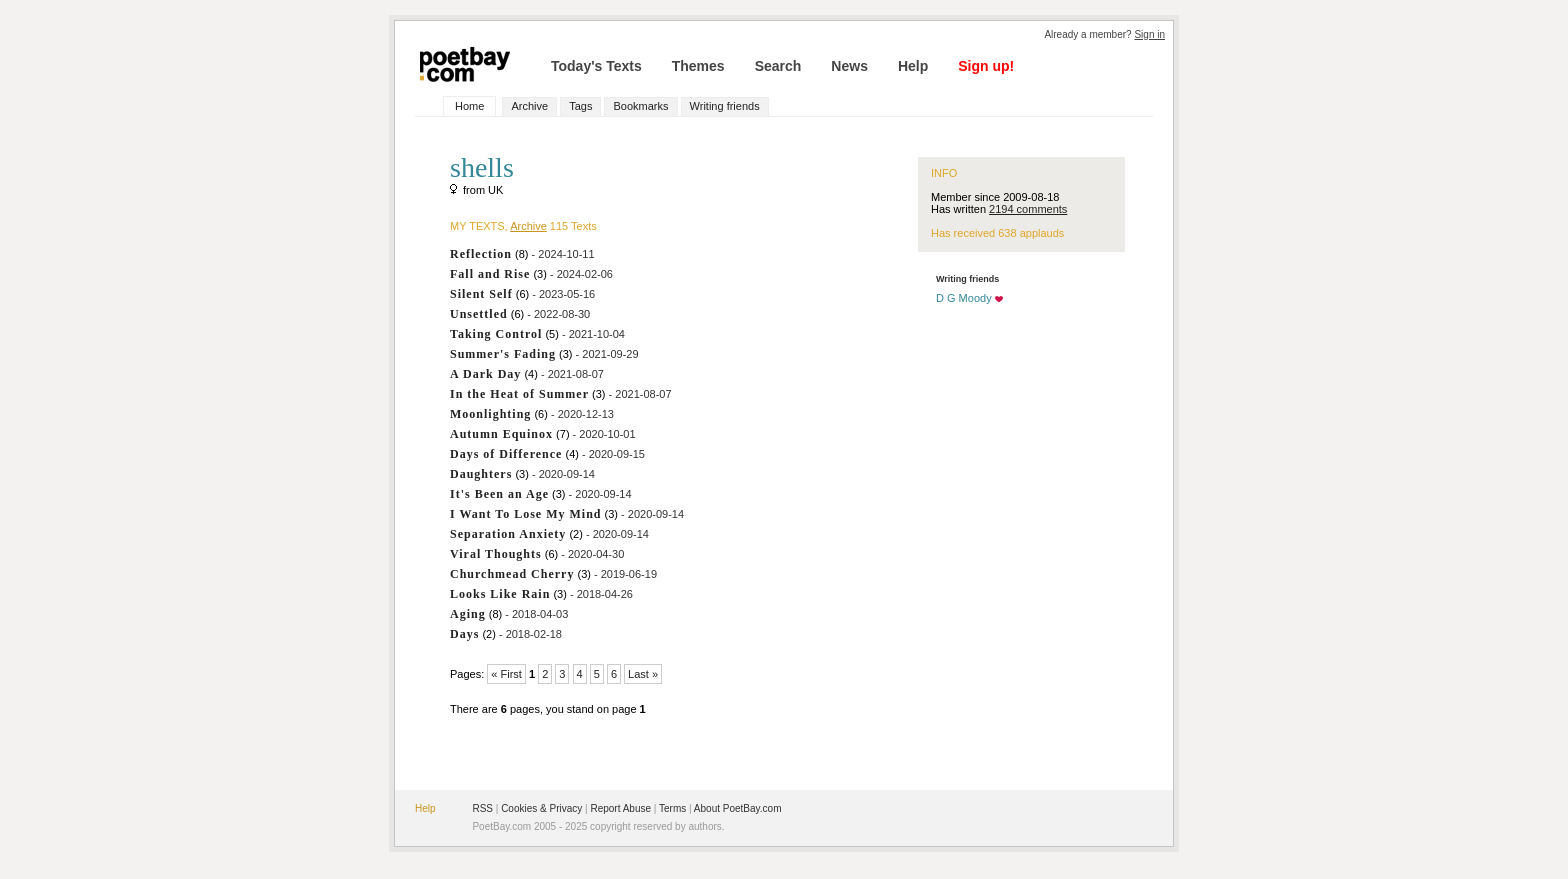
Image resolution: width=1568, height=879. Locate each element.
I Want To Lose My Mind (525, 514)
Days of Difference (506, 454)
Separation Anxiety (508, 534)
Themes (698, 66)
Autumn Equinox (501, 434)
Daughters (481, 474)
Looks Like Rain (500, 594)
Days (464, 634)
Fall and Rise (490, 274)
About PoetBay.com (738, 808)
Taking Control (496, 334)
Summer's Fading (503, 354)
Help (913, 66)
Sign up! (986, 66)
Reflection (481, 254)
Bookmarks (640, 106)
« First (506, 674)
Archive (529, 106)
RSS (482, 808)
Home (469, 106)
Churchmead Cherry (512, 574)
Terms (672, 808)
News (849, 66)
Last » (643, 674)
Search (778, 66)
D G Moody (964, 298)
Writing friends (725, 106)
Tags (580, 106)
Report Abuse (620, 808)
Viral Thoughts (496, 554)
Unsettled (479, 314)
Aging (468, 614)
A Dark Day (485, 374)
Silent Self (481, 294)
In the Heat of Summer (519, 394)
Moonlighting (490, 414)
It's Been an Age (499, 494)
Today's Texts (596, 66)
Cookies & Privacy (541, 808)
